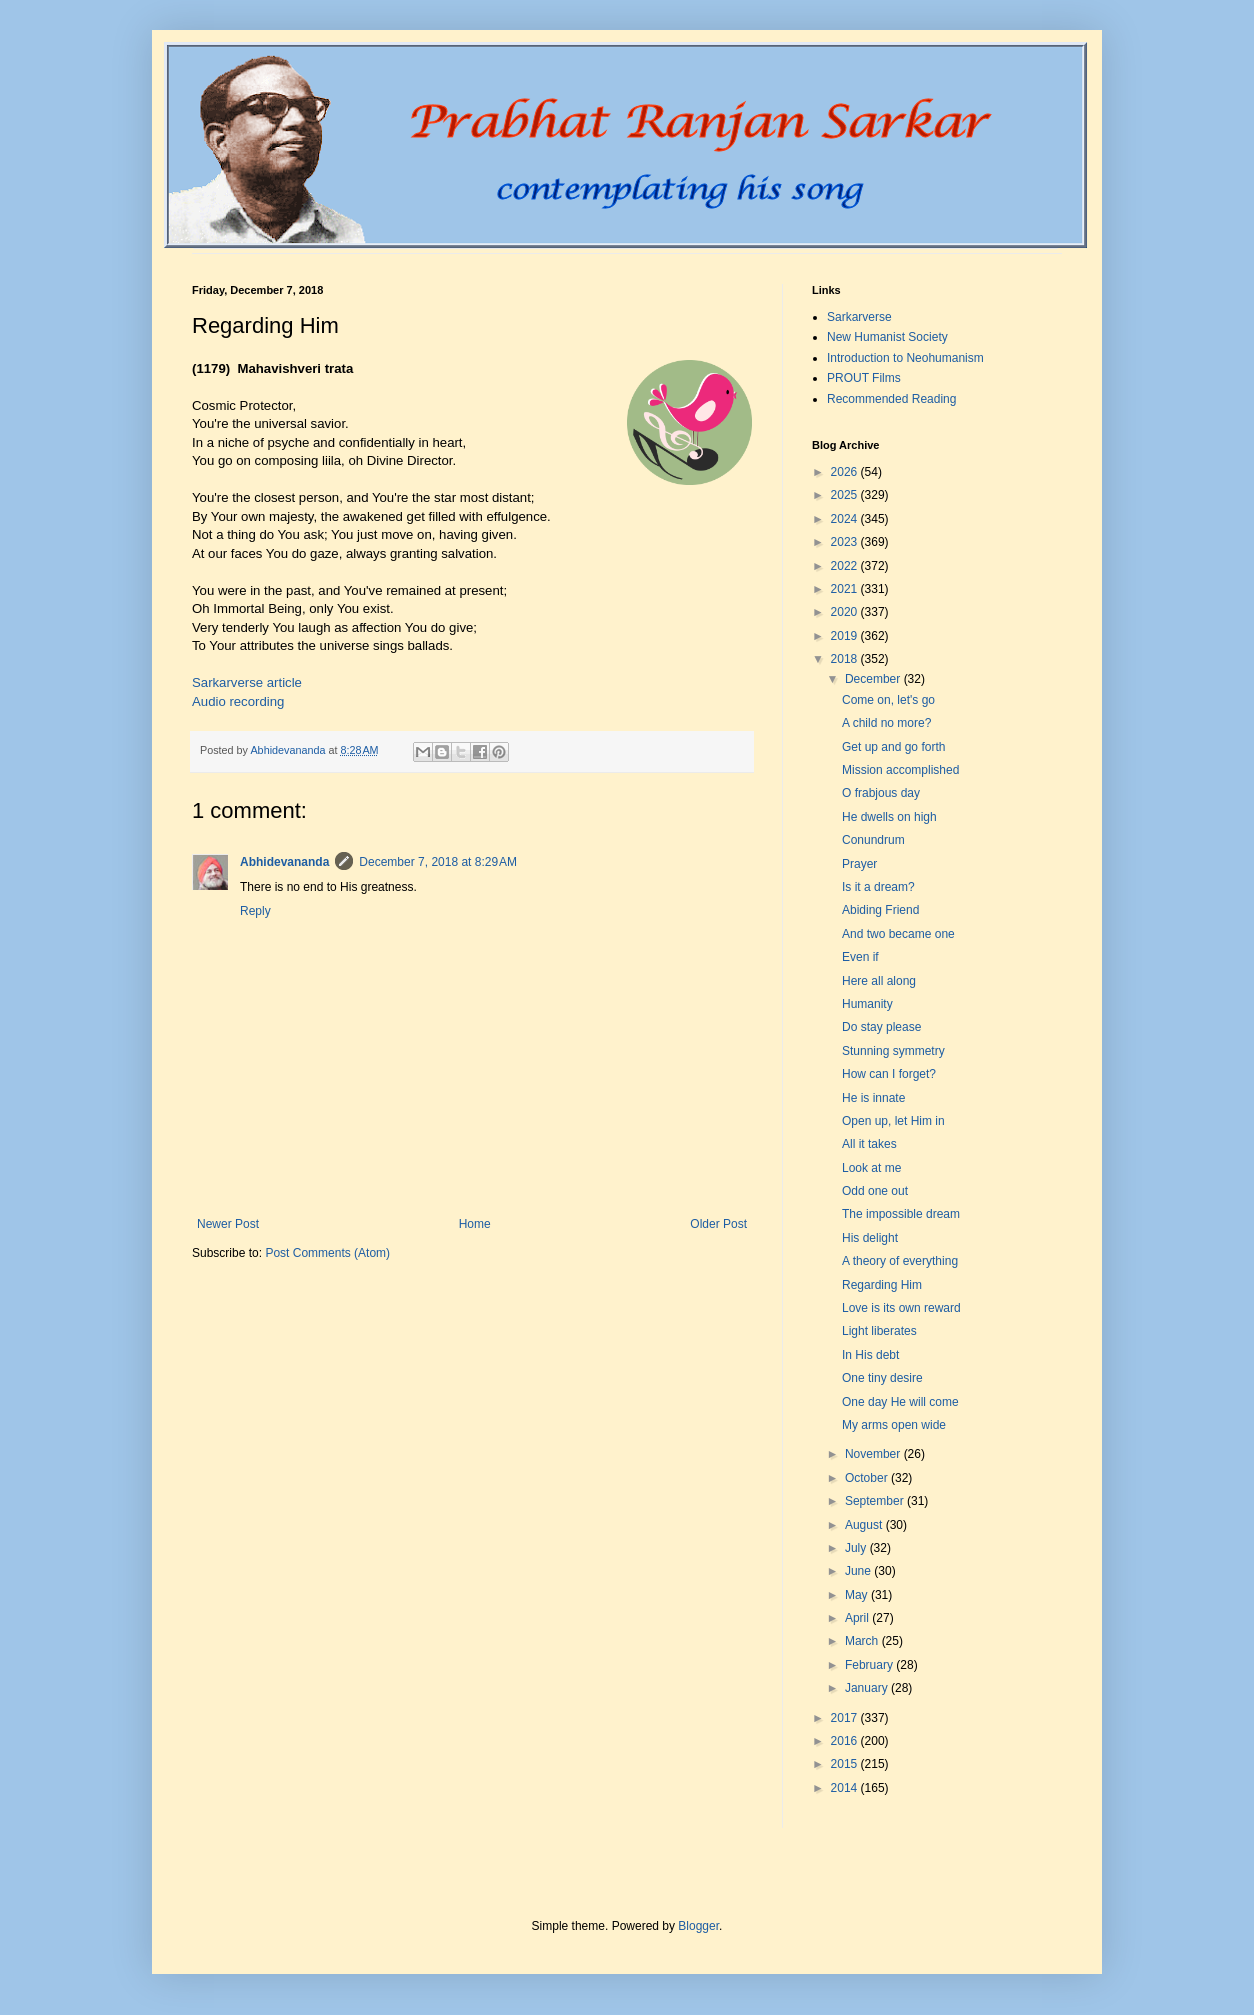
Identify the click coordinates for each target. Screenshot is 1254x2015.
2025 (846, 495)
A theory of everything (900, 1261)
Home (475, 1224)
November (874, 1454)
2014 (846, 1788)
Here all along (879, 981)
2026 (846, 472)
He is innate (873, 1098)
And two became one (898, 934)
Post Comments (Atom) (327, 1253)
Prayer (859, 864)
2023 (846, 542)
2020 (846, 612)
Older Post (718, 1224)
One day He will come (900, 1402)
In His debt (870, 1355)
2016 (846, 1741)
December (874, 679)
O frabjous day (881, 793)
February (870, 1665)
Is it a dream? (878, 887)
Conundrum (873, 840)
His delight (870, 1238)
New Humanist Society (887, 337)
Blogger (698, 1926)
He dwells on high (889, 817)
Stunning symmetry (893, 1051)
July (857, 1548)
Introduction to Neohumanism (905, 358)
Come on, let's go (888, 700)
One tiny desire (882, 1378)
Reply (255, 911)
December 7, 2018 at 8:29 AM (438, 862)
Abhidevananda (284, 862)
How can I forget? (889, 1074)
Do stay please (881, 1027)
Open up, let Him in (893, 1121)
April (858, 1618)
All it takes (869, 1144)
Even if (860, 957)
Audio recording (238, 701)
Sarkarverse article (247, 682)
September (876, 1501)
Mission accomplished (900, 770)
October (868, 1478)
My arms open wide (894, 1425)
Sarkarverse (859, 317)
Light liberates (879, 1331)
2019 (846, 636)
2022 (846, 566)
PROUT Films (864, 378)
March (863, 1641)
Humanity (867, 1004)
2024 (846, 519)
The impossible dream (901, 1214)
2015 (846, 1764)
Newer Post (228, 1224)
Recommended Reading (891, 399)
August (865, 1525)
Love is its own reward (901, 1308)
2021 (846, 589)
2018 (846, 659)
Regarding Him (882, 1285)
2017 (846, 1718)
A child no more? (886, 723)
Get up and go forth (893, 747)
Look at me (871, 1168)
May (858, 1595)
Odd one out (875, 1191)
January (868, 1688)
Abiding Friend (880, 910)
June (859, 1571)
